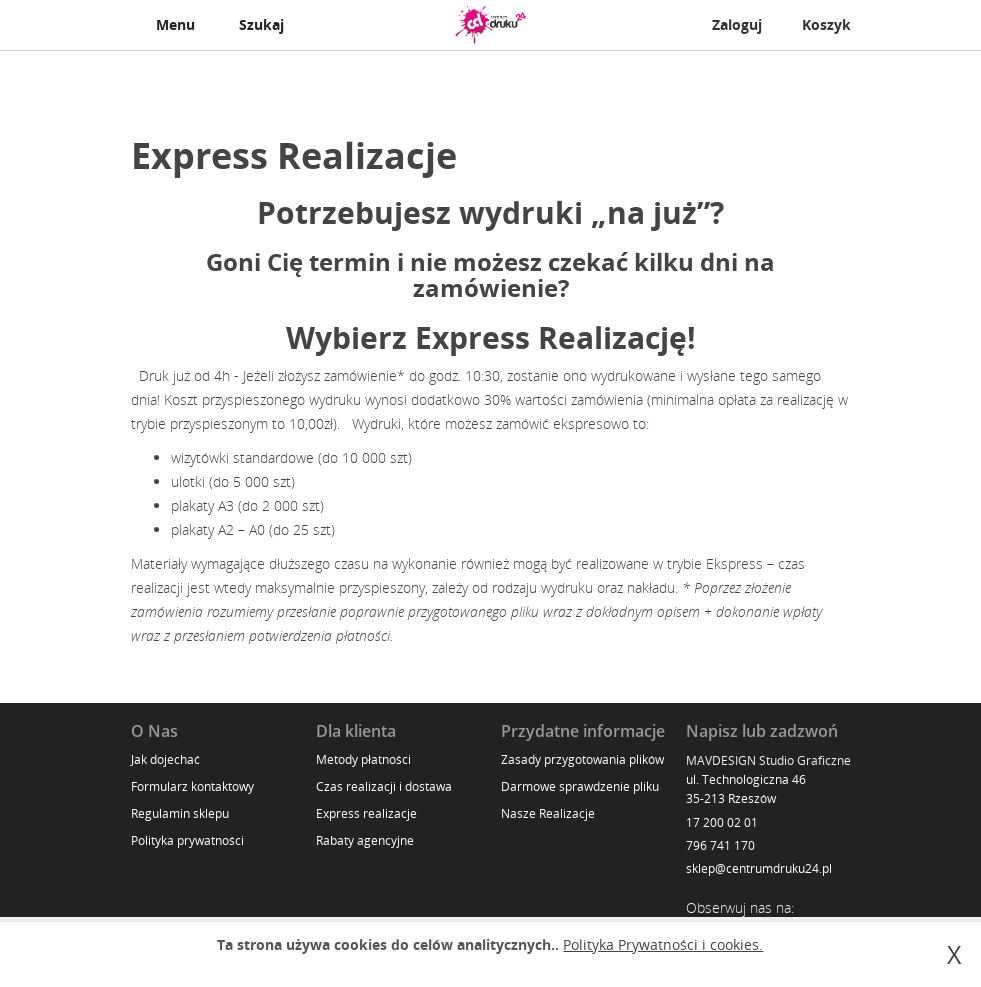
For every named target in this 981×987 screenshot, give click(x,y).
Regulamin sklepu (180, 813)
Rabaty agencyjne (365, 840)
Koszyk (826, 24)
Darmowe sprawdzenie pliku (580, 786)
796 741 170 (720, 845)
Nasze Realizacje (548, 813)
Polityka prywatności (187, 840)
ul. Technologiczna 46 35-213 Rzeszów (746, 789)
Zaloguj (737, 24)
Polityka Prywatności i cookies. (663, 944)
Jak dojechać (165, 759)
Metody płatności (363, 759)
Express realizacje (366, 813)
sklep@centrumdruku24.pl (759, 868)
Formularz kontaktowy (192, 786)
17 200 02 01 (722, 822)
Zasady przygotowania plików (582, 759)
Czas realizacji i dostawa (384, 786)
